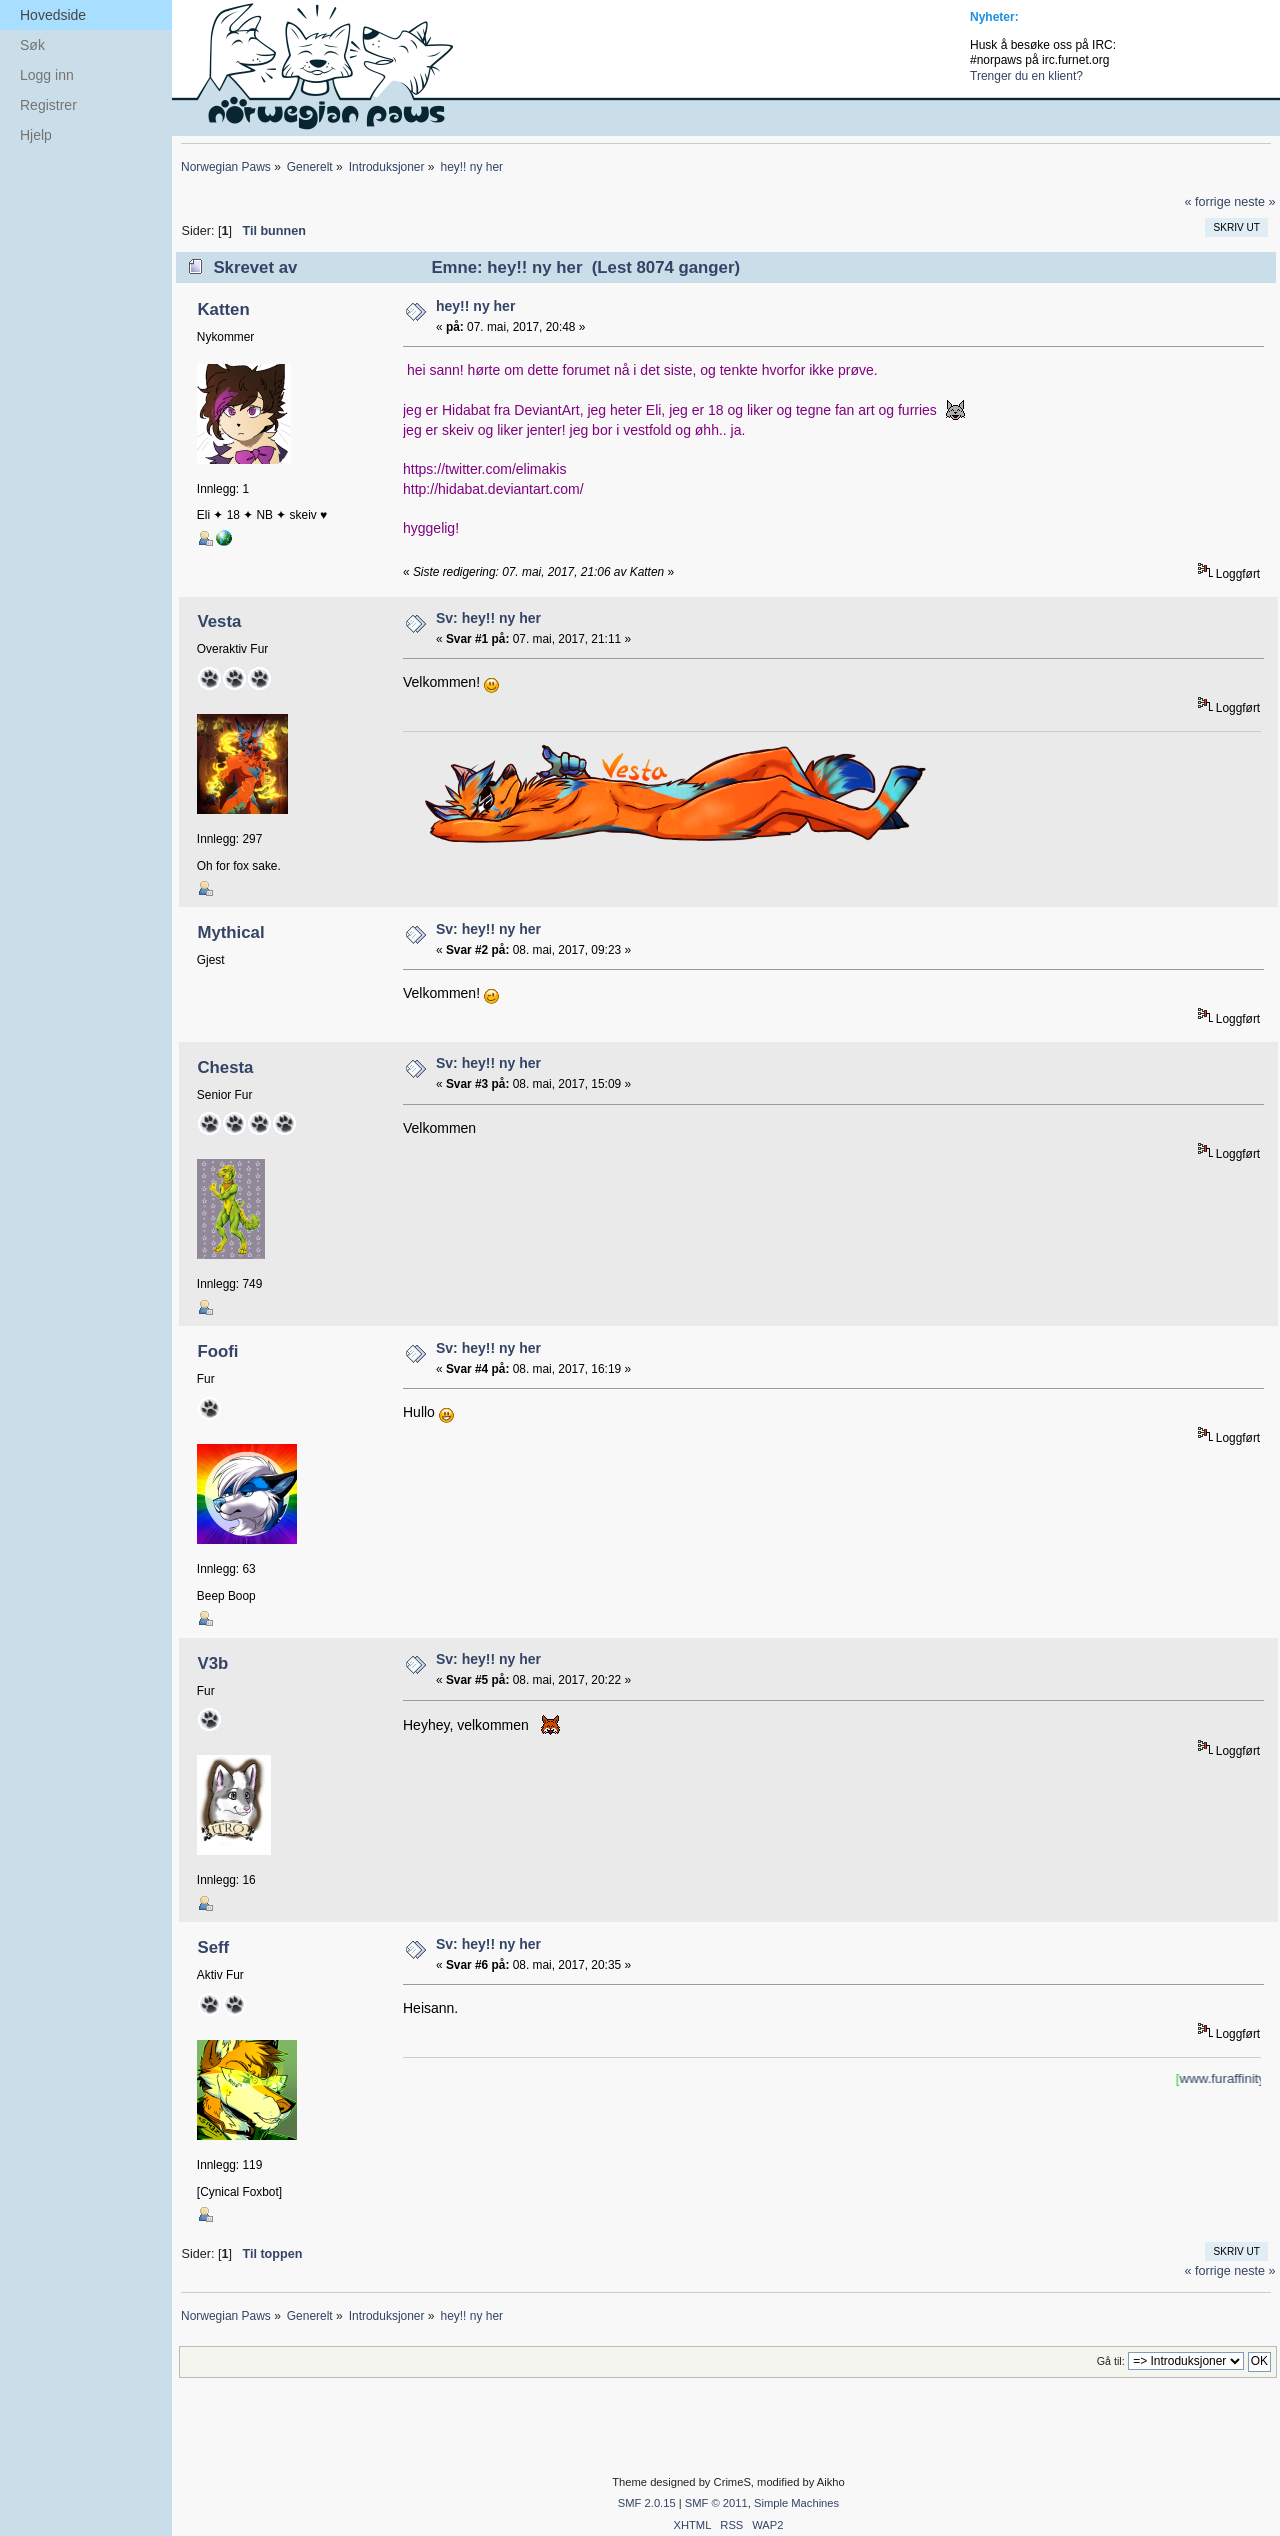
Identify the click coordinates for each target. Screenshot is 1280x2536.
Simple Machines (796, 2503)
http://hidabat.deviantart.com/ (493, 489)
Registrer (48, 105)
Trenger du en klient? (1026, 76)
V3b (212, 1663)
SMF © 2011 (716, 2503)
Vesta (219, 621)
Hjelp (36, 135)
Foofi (217, 1351)
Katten (223, 309)
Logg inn (47, 75)
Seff (213, 1947)
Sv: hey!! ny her (488, 618)
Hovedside (53, 15)
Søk (32, 45)
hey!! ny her (475, 306)
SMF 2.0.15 (647, 2503)
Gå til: (1111, 2361)
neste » (1254, 202)
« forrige (1207, 202)
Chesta (225, 1067)
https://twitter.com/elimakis (484, 469)
